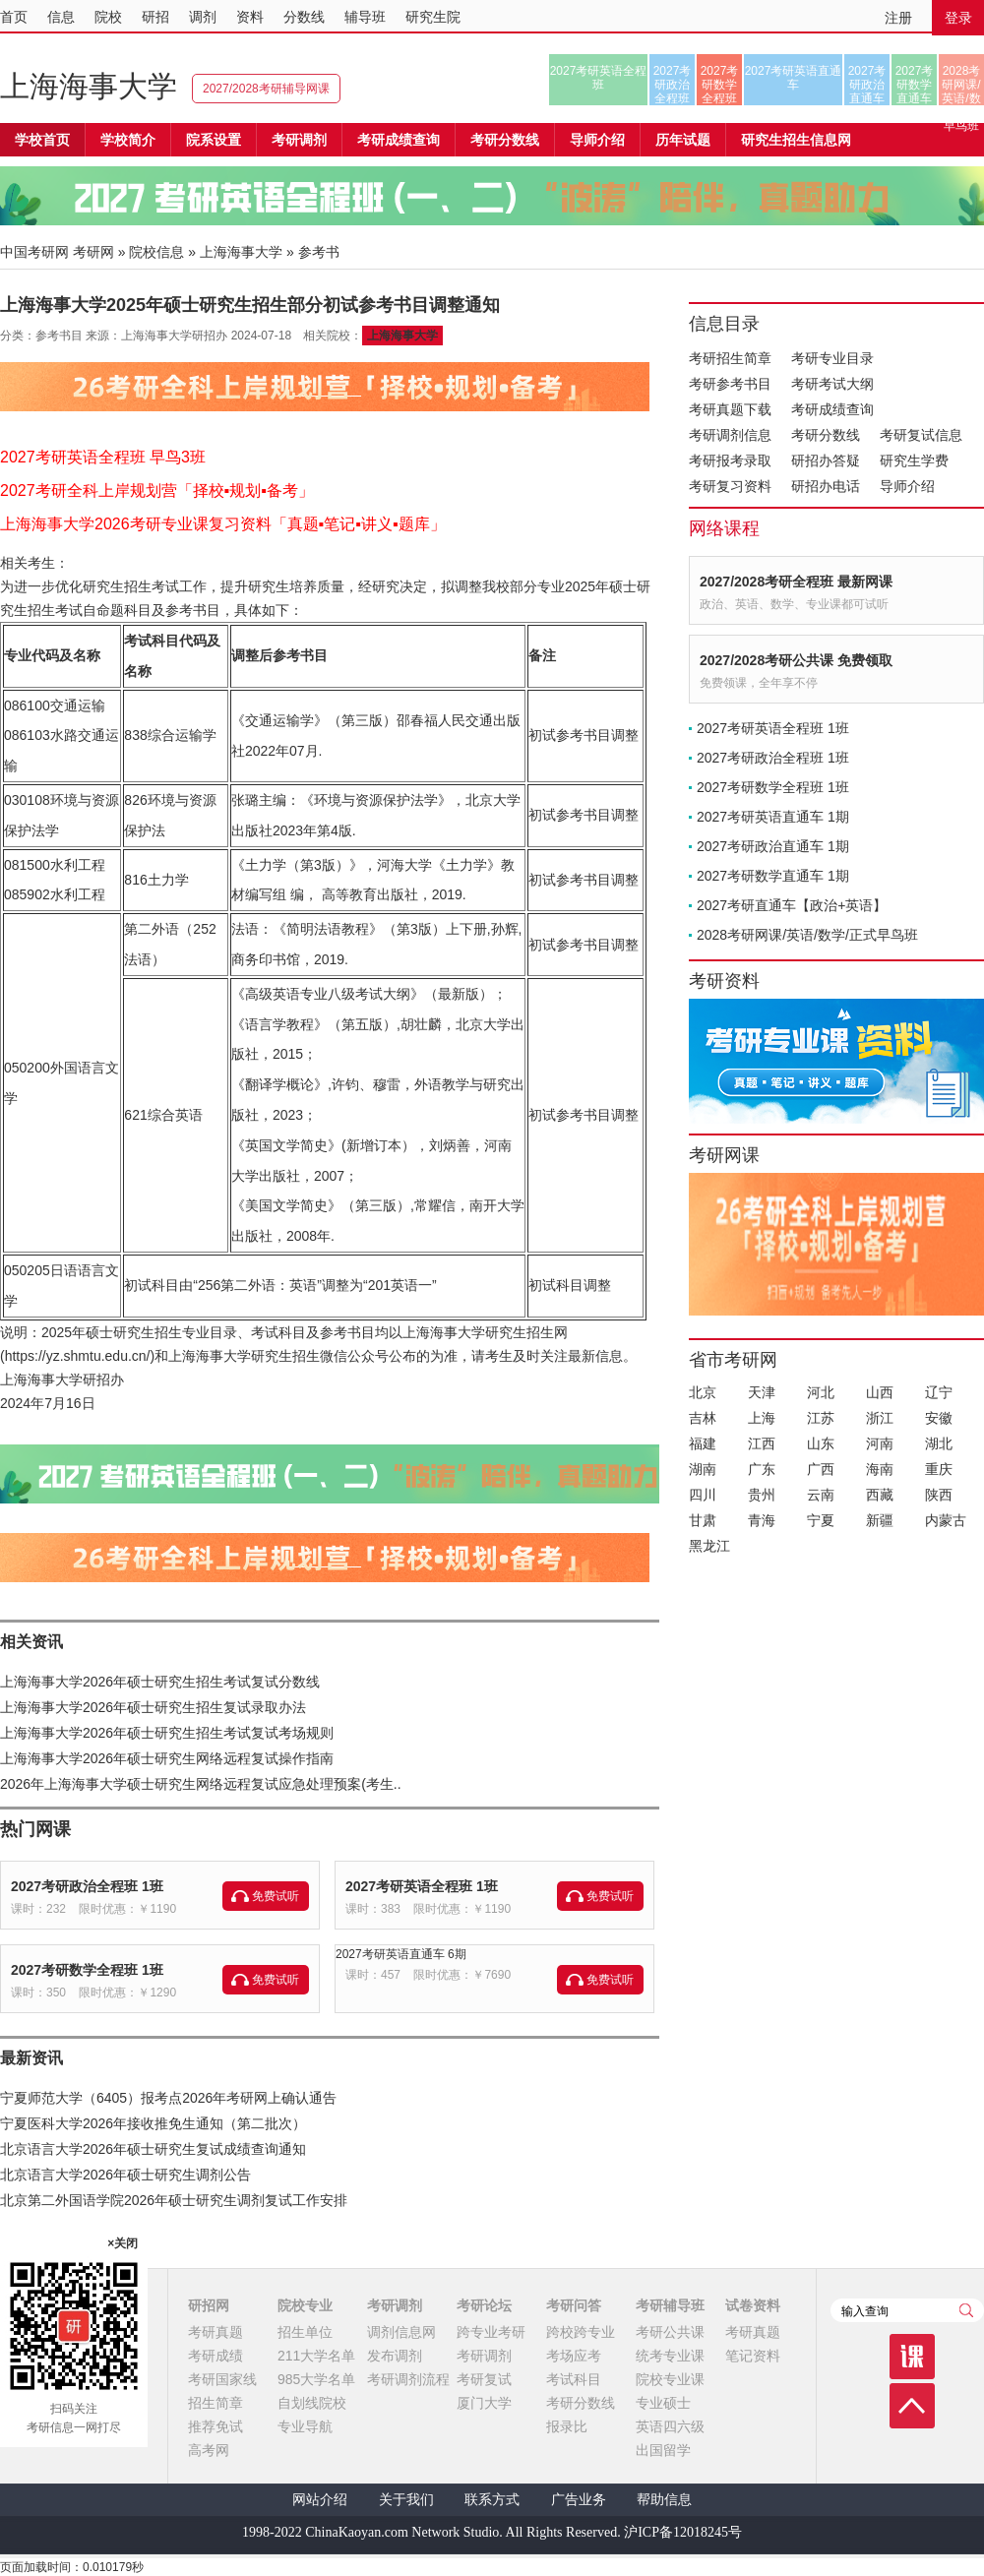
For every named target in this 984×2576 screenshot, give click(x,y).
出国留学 (663, 2450)
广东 (761, 1469)
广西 (820, 1469)
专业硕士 (663, 2403)
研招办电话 (825, 486)
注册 (898, 18)
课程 (912, 2356)
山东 (820, 1443)
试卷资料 (752, 2305)
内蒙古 (945, 1520)
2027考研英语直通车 (793, 78)
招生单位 (305, 2332)
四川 (702, 1495)
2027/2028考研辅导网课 (266, 88)
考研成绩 (215, 2355)
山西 (879, 1392)
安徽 (939, 1418)
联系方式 (492, 2499)
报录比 (566, 2426)
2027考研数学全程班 (720, 84)
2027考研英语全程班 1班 (421, 1886)
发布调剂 (394, 2355)
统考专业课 (670, 2355)
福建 (702, 1443)
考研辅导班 (670, 2305)
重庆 (939, 1469)
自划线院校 (311, 2403)
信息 (61, 17)
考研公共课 (670, 2332)
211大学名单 (316, 2355)
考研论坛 (484, 2305)
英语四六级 (670, 2426)
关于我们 (406, 2499)
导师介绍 (597, 140)
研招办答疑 (825, 460)
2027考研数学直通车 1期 (773, 876)
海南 (879, 1469)
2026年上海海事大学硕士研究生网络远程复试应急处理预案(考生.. (200, 1784)
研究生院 (433, 17)
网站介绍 (319, 2499)
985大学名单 (316, 2379)
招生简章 (215, 2403)
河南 (879, 1443)
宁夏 (820, 1520)
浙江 (879, 1418)
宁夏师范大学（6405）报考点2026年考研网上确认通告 (168, 2098)
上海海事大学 (88, 86)
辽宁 (939, 1392)
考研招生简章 (730, 358)
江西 (761, 1443)
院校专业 (305, 2305)
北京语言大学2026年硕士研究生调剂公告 (125, 2174)
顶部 (912, 2405)
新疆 (879, 1520)
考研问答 (573, 2305)
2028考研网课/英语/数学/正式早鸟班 (961, 84)
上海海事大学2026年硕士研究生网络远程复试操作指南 (167, 1758)
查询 (966, 2310)
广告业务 (578, 2499)
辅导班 (365, 17)
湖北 (939, 1443)
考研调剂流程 (408, 2379)
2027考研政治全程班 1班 (87, 1886)
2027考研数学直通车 (914, 84)
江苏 (820, 1418)
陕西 (939, 1495)
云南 (820, 1495)
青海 (761, 1520)
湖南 (702, 1469)
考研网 (93, 252)
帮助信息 (664, 2499)
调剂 (202, 17)
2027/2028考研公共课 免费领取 (796, 660)
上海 (761, 1418)
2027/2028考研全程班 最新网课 (796, 581)
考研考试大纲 (832, 384)
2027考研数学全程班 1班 (87, 1970)
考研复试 (484, 2379)
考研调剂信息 (730, 435)
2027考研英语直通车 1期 (773, 817)
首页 (14, 17)
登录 (958, 18)
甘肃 (702, 1520)
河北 (820, 1392)
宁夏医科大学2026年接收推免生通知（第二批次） (153, 2123)
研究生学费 (914, 460)
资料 (250, 17)
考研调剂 (299, 140)
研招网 (208, 2305)
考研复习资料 (730, 486)
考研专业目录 (832, 358)
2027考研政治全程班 (672, 84)
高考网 (208, 2450)
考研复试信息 (921, 435)
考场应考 (573, 2355)
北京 (702, 1392)
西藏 (879, 1495)
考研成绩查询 (832, 409)
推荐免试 (215, 2426)
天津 (761, 1392)
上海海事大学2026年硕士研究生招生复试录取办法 (153, 1707)
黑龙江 (709, 1546)
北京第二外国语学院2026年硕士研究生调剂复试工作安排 (173, 2200)
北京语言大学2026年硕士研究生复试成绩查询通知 (153, 2149)
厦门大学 (484, 2403)
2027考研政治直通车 (867, 84)
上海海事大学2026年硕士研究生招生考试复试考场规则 (167, 1733)
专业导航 (305, 2426)
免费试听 (275, 1896)
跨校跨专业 (580, 2332)
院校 (108, 17)
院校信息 (156, 252)
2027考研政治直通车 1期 (773, 846)
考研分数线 (825, 435)
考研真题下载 (730, 409)
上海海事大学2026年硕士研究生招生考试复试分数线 (160, 1681)
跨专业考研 (491, 2332)
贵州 (761, 1495)
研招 (155, 17)
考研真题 (215, 2332)
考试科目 (573, 2379)
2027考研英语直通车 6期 (401, 1954)
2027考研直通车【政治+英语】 (792, 905)
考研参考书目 (730, 384)
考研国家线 (222, 2379)
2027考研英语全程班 (598, 78)
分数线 (304, 17)
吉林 (702, 1418)
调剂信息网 (401, 2332)
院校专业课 (670, 2379)
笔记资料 (752, 2355)
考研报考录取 (730, 460)
